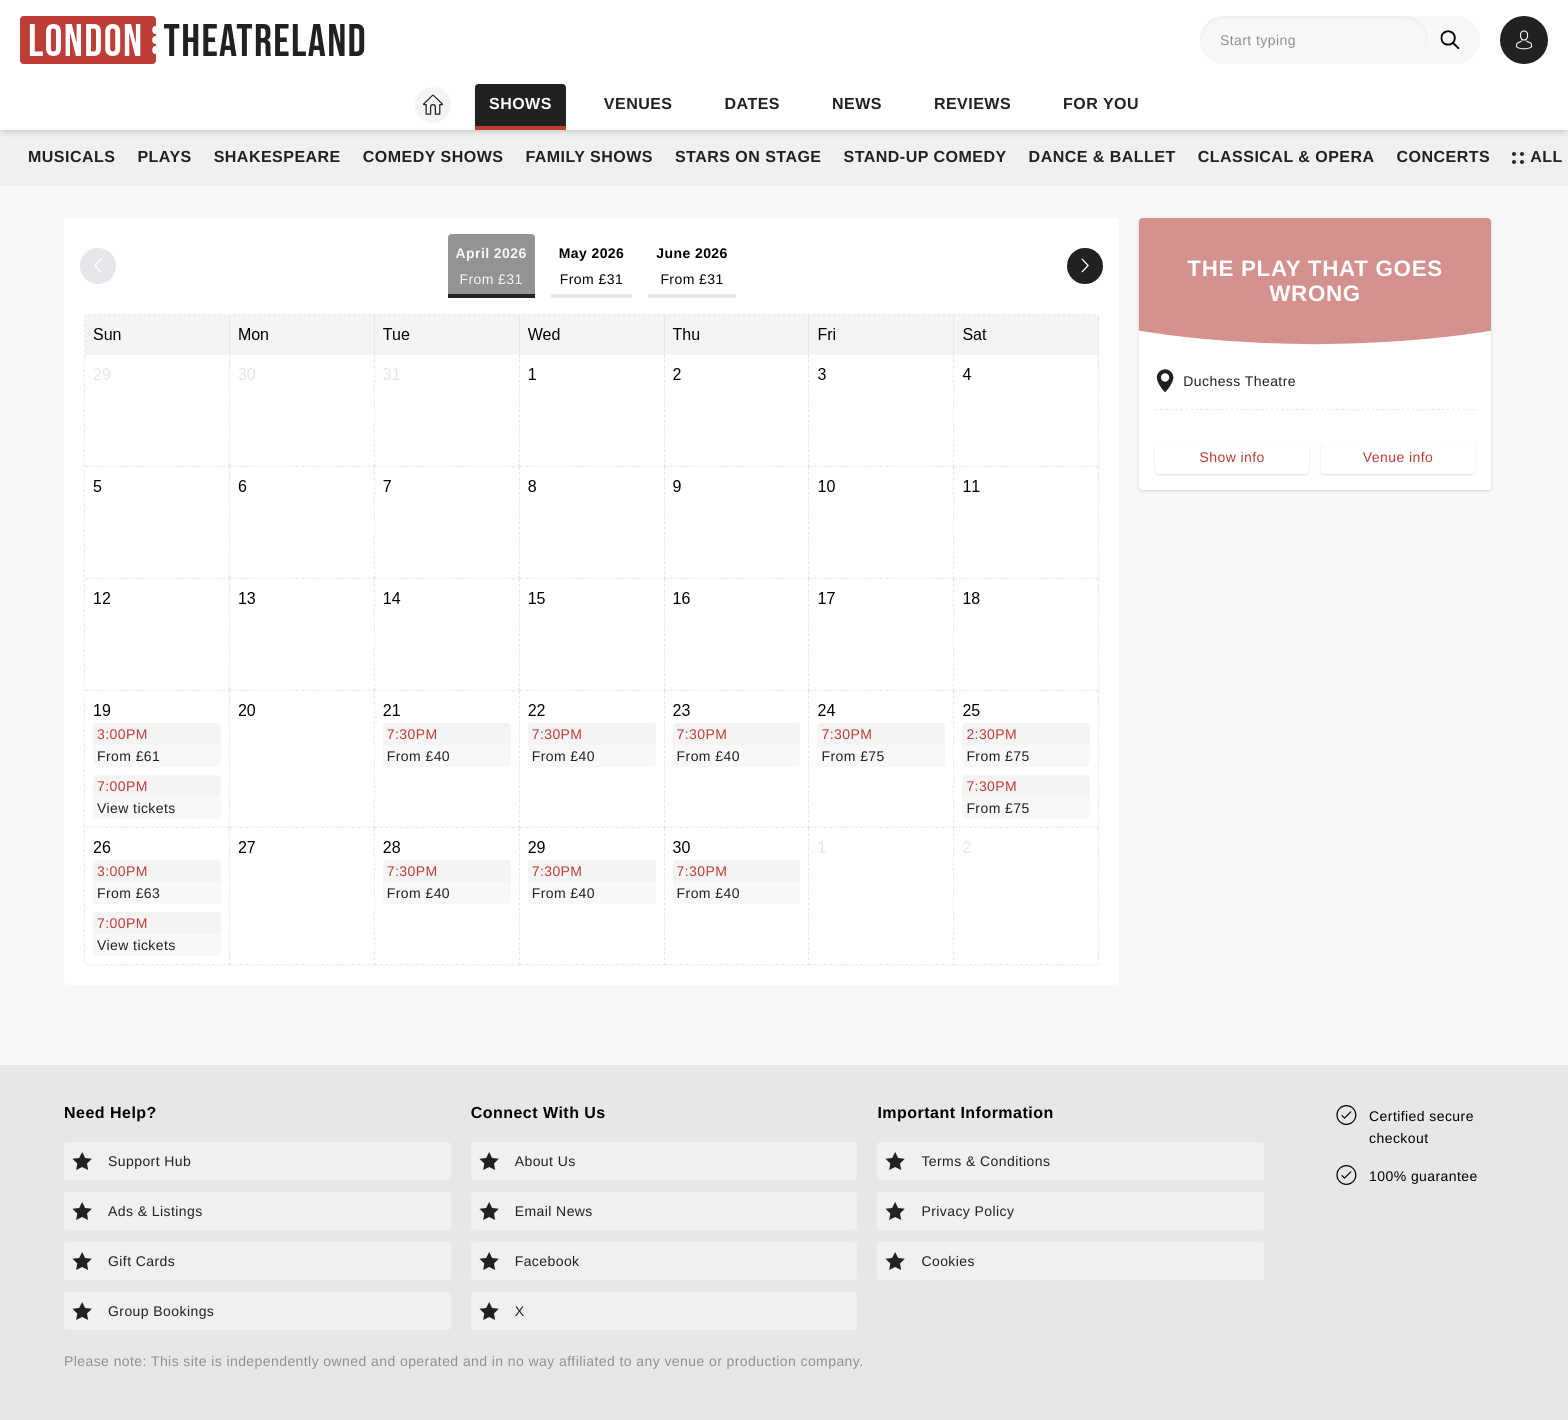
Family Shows (589, 157)
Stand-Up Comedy (925, 157)
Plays (164, 157)
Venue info (1398, 459)
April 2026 (491, 267)
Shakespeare (277, 157)
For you (1101, 104)
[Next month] (1085, 266)
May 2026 (592, 267)
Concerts (1444, 157)
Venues (638, 104)
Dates (752, 104)
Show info (1232, 459)
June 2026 (692, 267)
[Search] (1454, 40)
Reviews (972, 104)
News (857, 104)
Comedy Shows (433, 157)
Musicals (71, 157)
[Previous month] (98, 266)
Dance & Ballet (1102, 157)
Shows (520, 104)
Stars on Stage (748, 157)
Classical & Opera (1286, 157)
